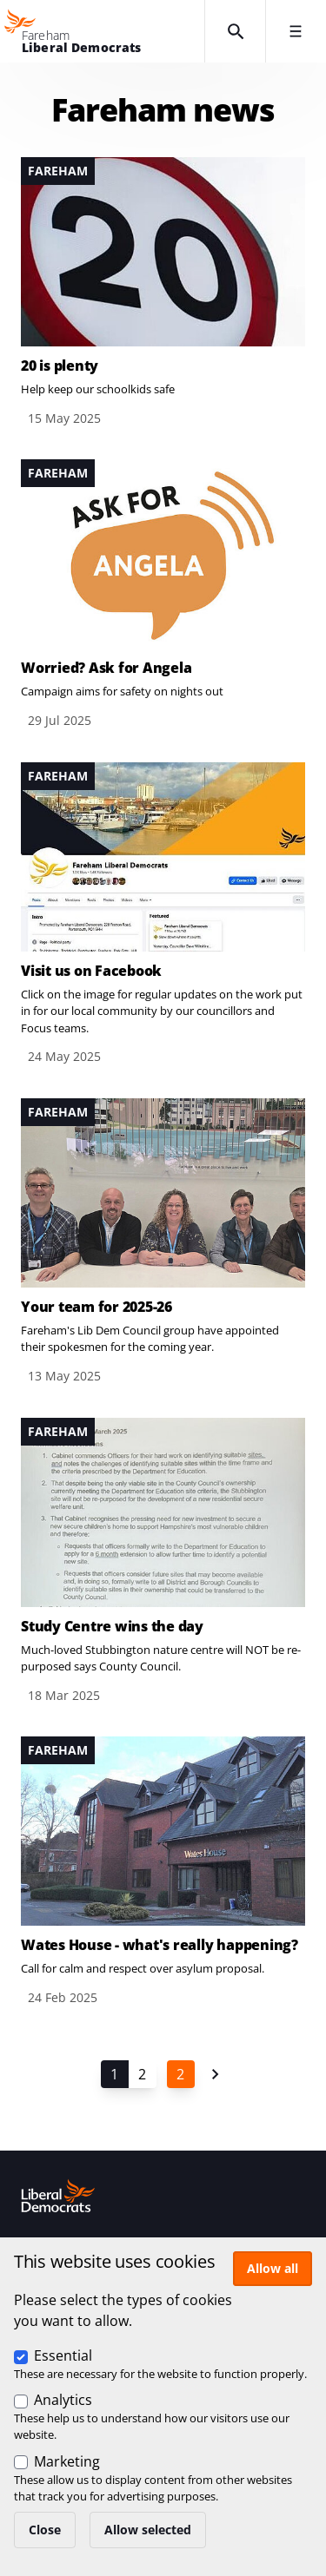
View (163, 292)
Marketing (67, 2461)
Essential (63, 2355)
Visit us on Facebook (91, 970)
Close (45, 2529)
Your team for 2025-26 (96, 1306)
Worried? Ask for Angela (106, 667)
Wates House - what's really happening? (159, 1944)
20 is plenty (59, 365)
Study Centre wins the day (112, 1626)
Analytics (63, 2399)
